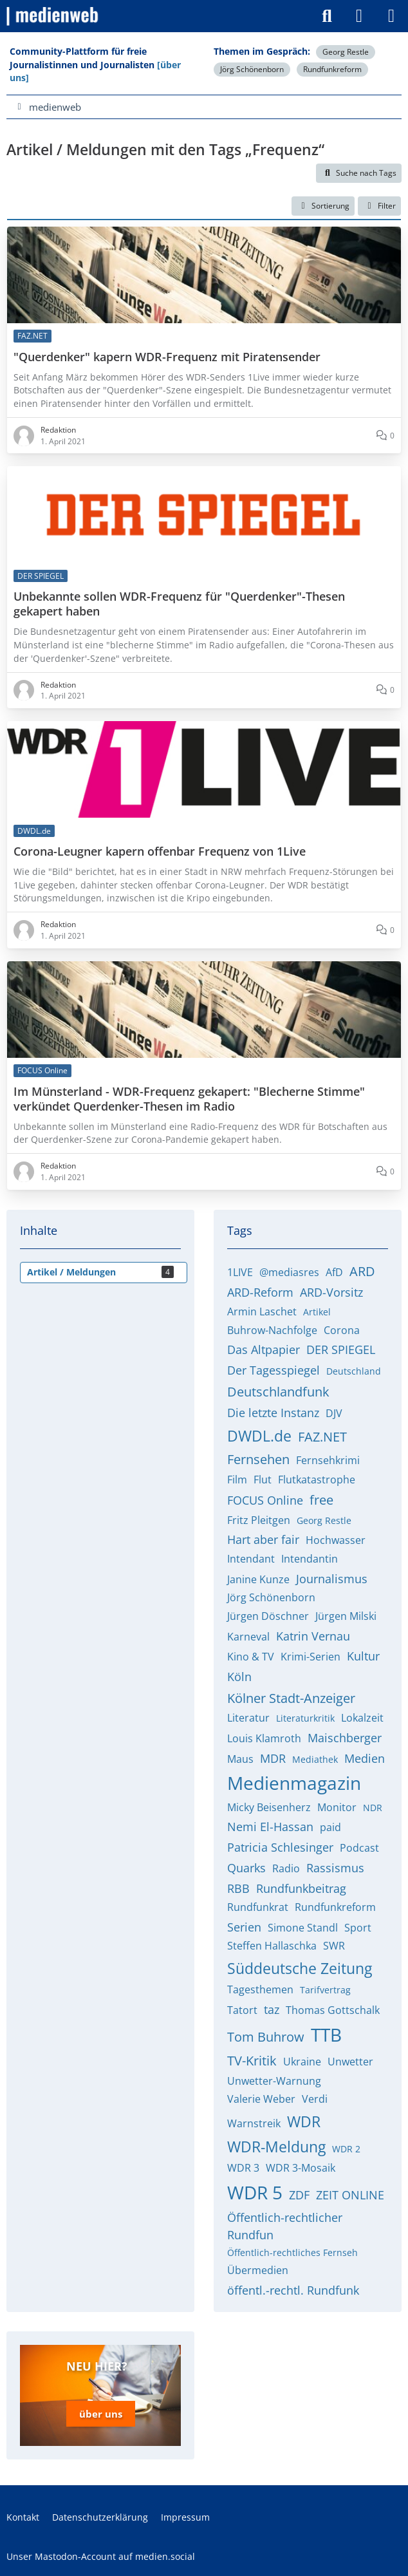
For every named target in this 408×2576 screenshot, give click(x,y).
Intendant (251, 1559)
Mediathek (315, 1759)
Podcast (359, 1848)
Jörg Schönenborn (252, 69)
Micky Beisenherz (269, 1807)
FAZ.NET (322, 1436)
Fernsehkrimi (328, 1460)
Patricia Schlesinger (280, 1847)
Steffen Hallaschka (272, 1946)
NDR (372, 1807)
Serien (244, 1927)
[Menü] (391, 16)
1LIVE (240, 1272)
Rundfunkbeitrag (301, 1888)
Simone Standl (303, 1928)
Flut (263, 1479)
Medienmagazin (294, 1783)
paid (330, 1827)
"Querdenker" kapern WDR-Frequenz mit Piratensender (167, 357)
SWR (334, 1946)
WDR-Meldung (276, 2146)
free (321, 1500)
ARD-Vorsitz (331, 1292)
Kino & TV (250, 1657)
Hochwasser (336, 1540)
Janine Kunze (258, 1579)
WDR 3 (243, 2168)
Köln (239, 1676)
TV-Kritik (252, 2060)
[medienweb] (53, 16)
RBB (238, 1888)
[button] (323, 206)
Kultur (363, 1656)
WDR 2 (346, 2149)
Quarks (246, 1868)
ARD (362, 1271)
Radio (286, 1868)
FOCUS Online (265, 1500)
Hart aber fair (263, 1539)
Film (237, 1479)
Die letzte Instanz (273, 1412)
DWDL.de (259, 1435)
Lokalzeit (362, 1718)
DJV (334, 1413)
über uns (100, 2413)
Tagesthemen (260, 1989)
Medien (364, 1758)
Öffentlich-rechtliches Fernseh (292, 2252)
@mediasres (289, 1272)
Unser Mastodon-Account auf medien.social (100, 2556)
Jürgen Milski (345, 1616)
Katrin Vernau (313, 1636)
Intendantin (309, 1559)
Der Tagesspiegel (273, 1370)
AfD (334, 1272)
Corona (342, 1330)
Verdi (315, 2099)
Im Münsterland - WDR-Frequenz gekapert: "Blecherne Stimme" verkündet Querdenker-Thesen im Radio (189, 1099)
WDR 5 (255, 2192)
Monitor (337, 1807)
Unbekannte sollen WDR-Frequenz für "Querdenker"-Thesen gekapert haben (179, 604)
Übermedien (257, 2270)
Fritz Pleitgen (258, 1520)
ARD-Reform (260, 1292)
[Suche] (327, 16)
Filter (379, 205)
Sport (357, 1928)
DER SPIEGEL (340, 1349)
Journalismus (331, 1578)
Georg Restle (345, 51)
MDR (273, 1758)
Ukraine (302, 2061)
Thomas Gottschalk (333, 2010)
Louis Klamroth (264, 1738)
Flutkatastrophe (316, 1479)
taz (271, 2009)
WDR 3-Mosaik (300, 2168)
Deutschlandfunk (278, 1391)
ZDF (299, 2195)
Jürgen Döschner (268, 1616)
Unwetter (350, 2061)
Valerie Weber (261, 2099)
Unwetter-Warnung (274, 2081)
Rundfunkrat (257, 1907)
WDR (303, 2121)
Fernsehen (258, 1459)
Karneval (248, 1637)
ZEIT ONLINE (350, 2195)
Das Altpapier (263, 1349)
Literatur (248, 1718)
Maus (240, 1759)
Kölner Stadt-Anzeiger (291, 1698)
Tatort (242, 2010)
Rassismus (335, 1868)
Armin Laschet (262, 1311)
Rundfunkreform (332, 69)
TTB (326, 2034)
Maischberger (345, 1737)
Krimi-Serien (310, 1657)
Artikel (317, 1312)
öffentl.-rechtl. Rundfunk (293, 2290)
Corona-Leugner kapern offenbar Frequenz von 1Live (160, 851)
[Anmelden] (359, 16)
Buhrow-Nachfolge (272, 1330)
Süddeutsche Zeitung (299, 1968)
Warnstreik (254, 2123)
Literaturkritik (305, 1718)
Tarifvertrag (325, 1990)
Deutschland (353, 1371)
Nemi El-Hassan (270, 1826)
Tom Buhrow (265, 2036)
